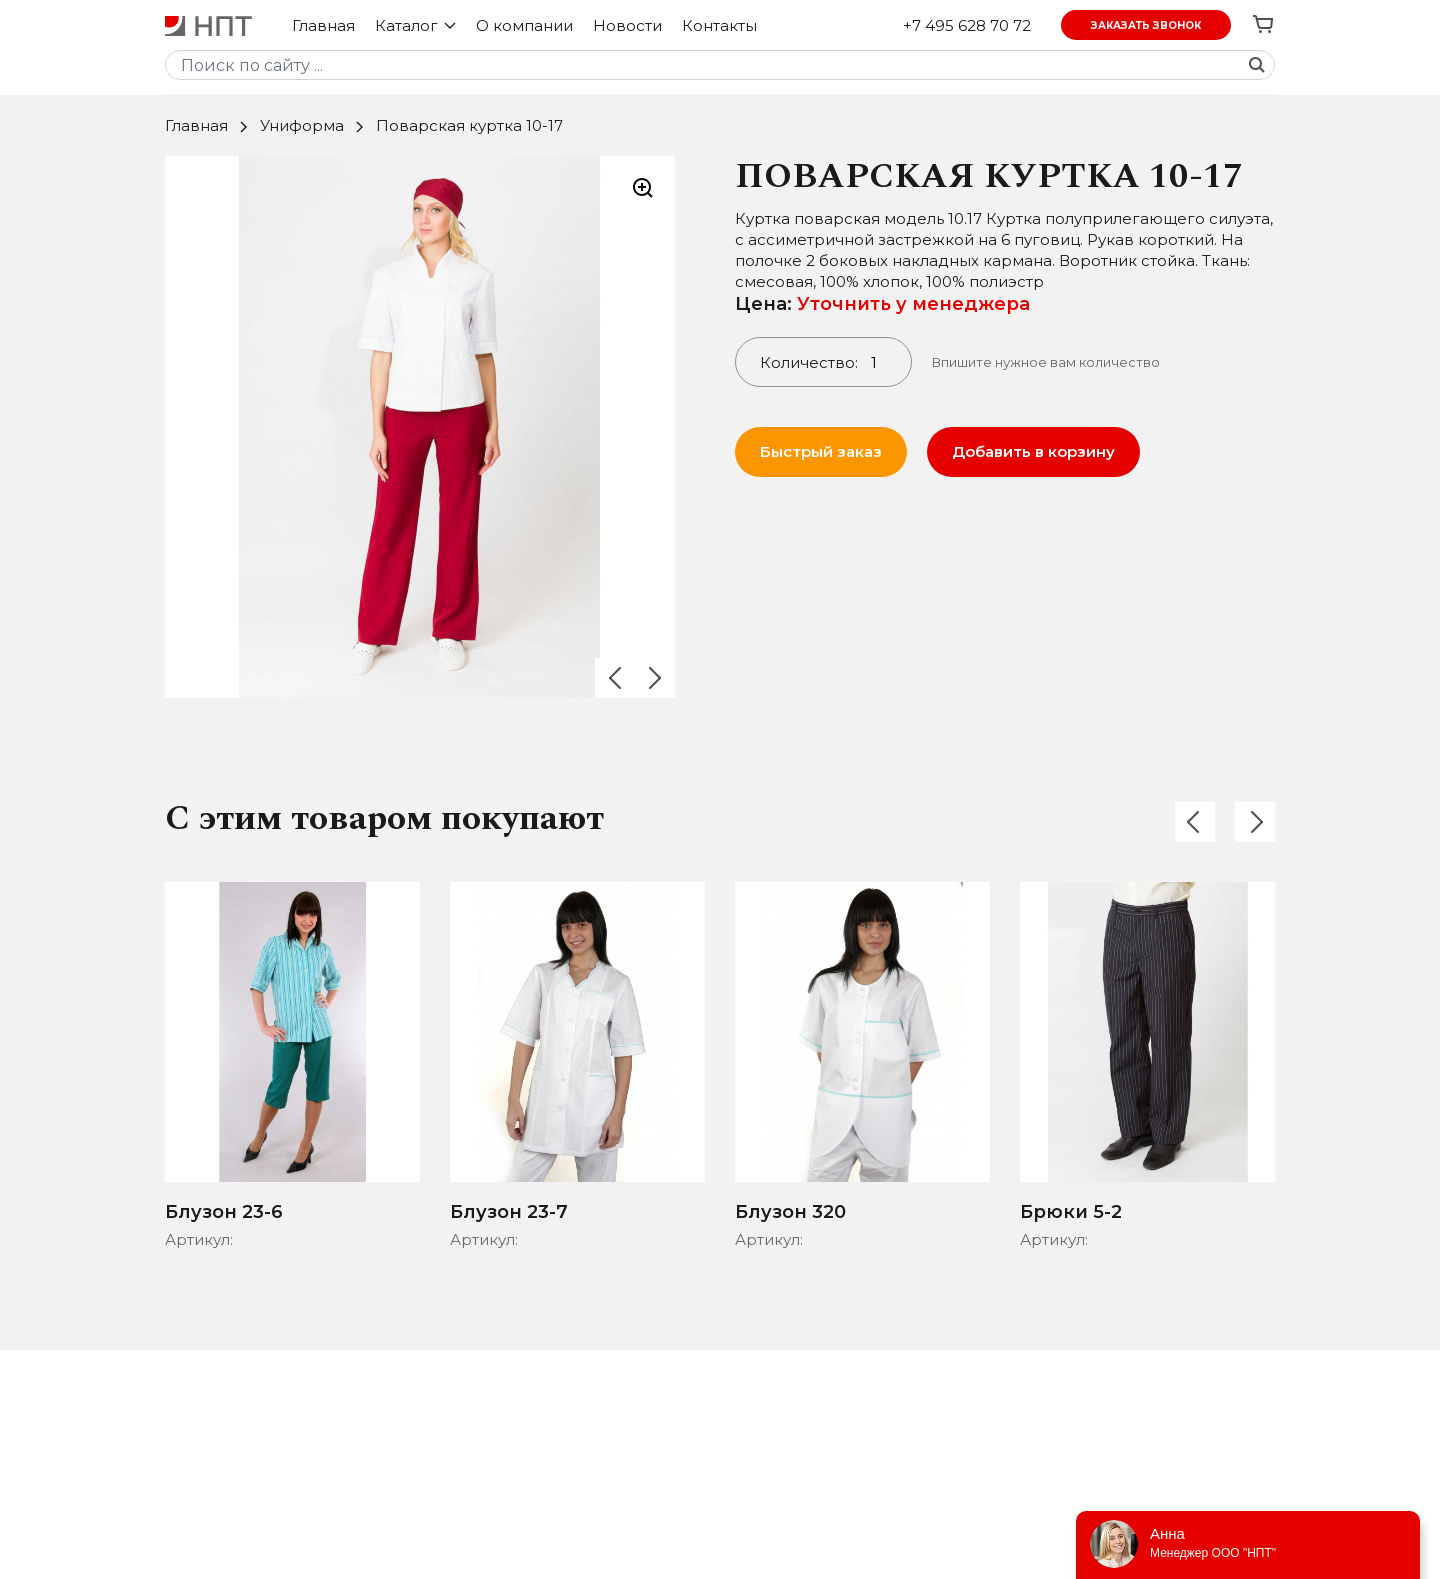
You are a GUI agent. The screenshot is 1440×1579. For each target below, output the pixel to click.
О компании (524, 25)
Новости (627, 25)
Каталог (415, 25)
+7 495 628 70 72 (967, 25)
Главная (323, 25)
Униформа (302, 125)
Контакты (719, 25)
